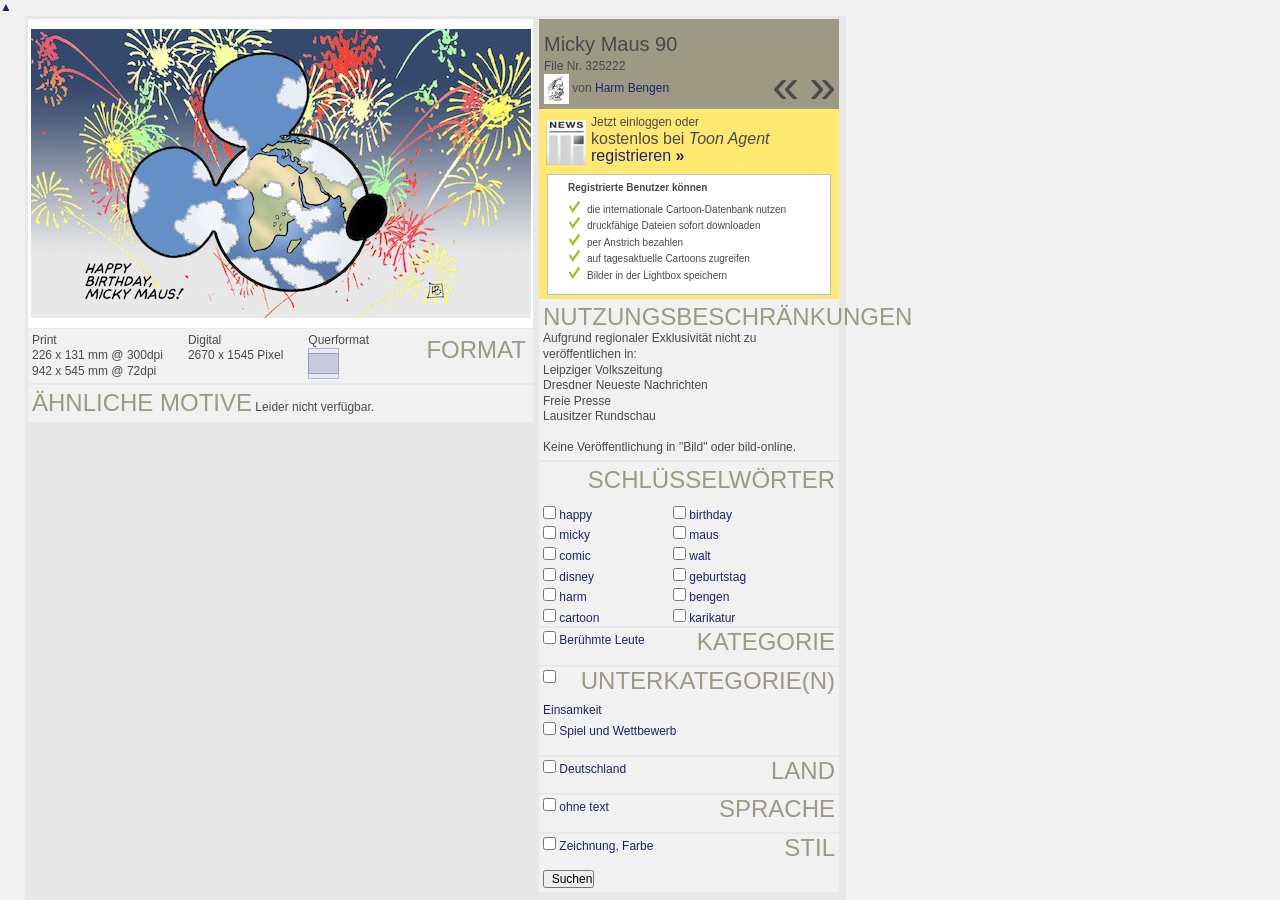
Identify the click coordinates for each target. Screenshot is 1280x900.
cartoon (579, 618)
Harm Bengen (632, 88)
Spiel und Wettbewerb (617, 731)
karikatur (712, 618)
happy (575, 515)
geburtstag (717, 577)
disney (576, 577)
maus (703, 535)
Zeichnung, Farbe (606, 846)
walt (699, 556)
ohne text (583, 807)
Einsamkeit (572, 710)
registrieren (637, 155)
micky (574, 535)
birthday (710, 515)
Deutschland (592, 769)
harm (572, 597)
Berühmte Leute (601, 640)
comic (574, 556)
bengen (709, 597)
